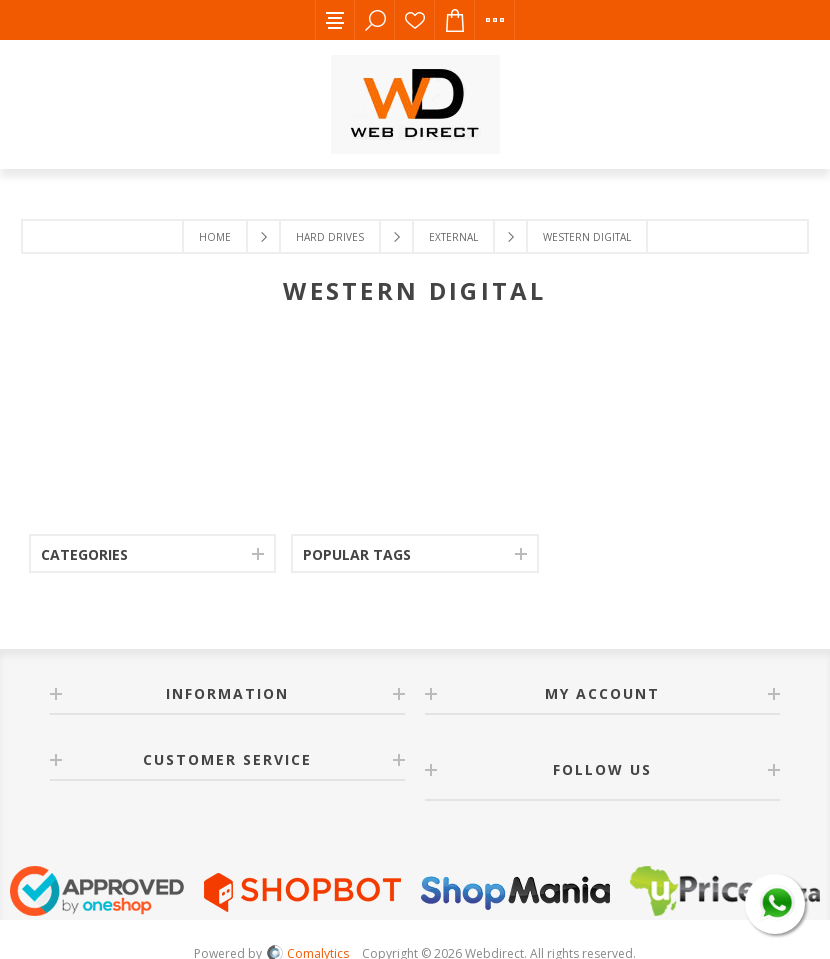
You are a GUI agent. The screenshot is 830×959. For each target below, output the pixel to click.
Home (215, 237)
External (453, 237)
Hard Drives (330, 237)
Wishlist (415, 20)
